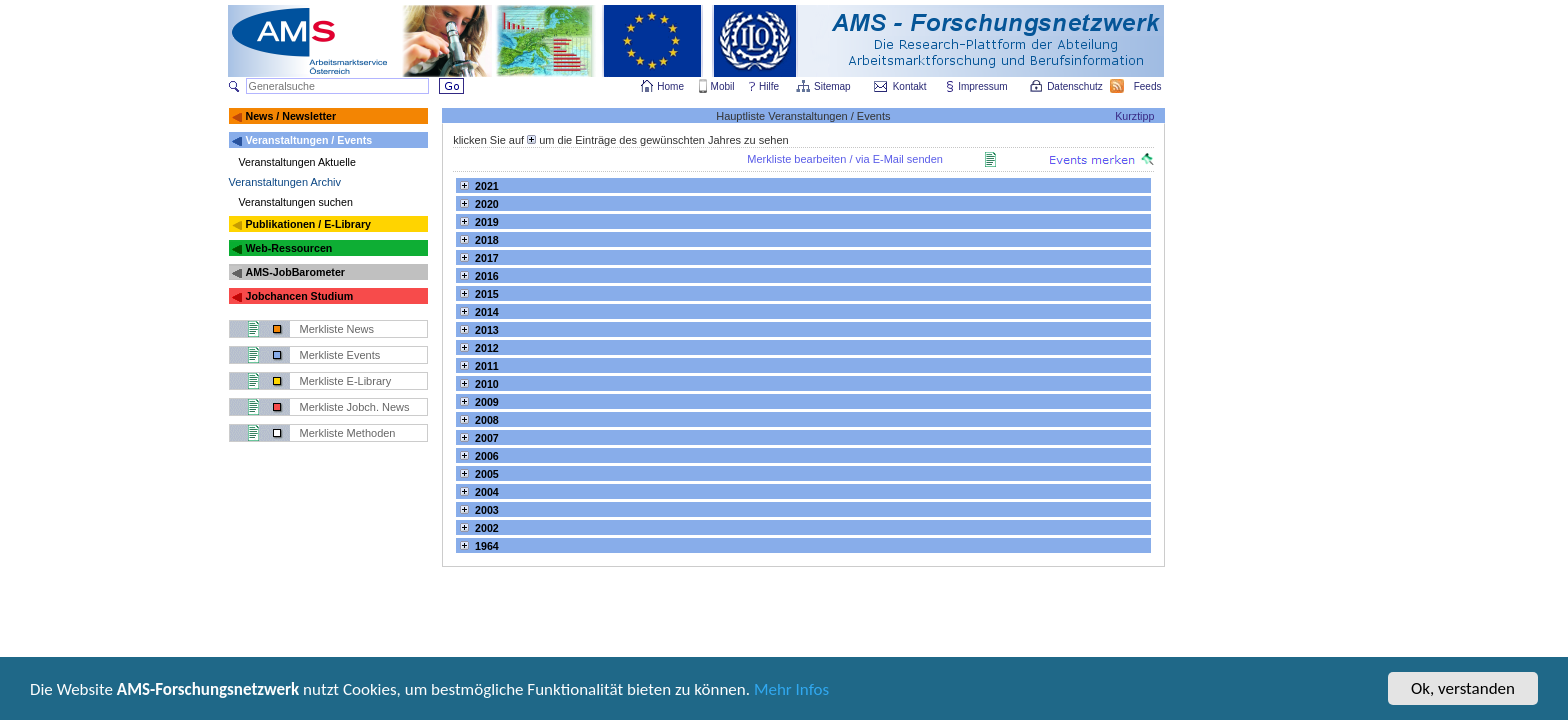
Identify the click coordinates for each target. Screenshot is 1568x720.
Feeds (1149, 86)
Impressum (983, 86)
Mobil (723, 86)
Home (670, 86)
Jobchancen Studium (299, 296)
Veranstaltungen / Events (308, 140)
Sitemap (833, 86)
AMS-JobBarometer (294, 272)
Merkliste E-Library (346, 381)
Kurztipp (1134, 116)
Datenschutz (1076, 86)
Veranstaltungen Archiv (285, 182)
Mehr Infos (791, 691)
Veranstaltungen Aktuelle (297, 162)
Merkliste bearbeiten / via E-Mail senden (845, 159)
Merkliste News (337, 329)
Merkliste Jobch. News (355, 407)
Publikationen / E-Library (308, 224)
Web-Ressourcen (288, 248)
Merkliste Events (340, 355)
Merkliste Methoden (348, 433)
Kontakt (910, 86)
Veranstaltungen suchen (296, 202)
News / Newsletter (290, 116)
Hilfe (769, 86)
